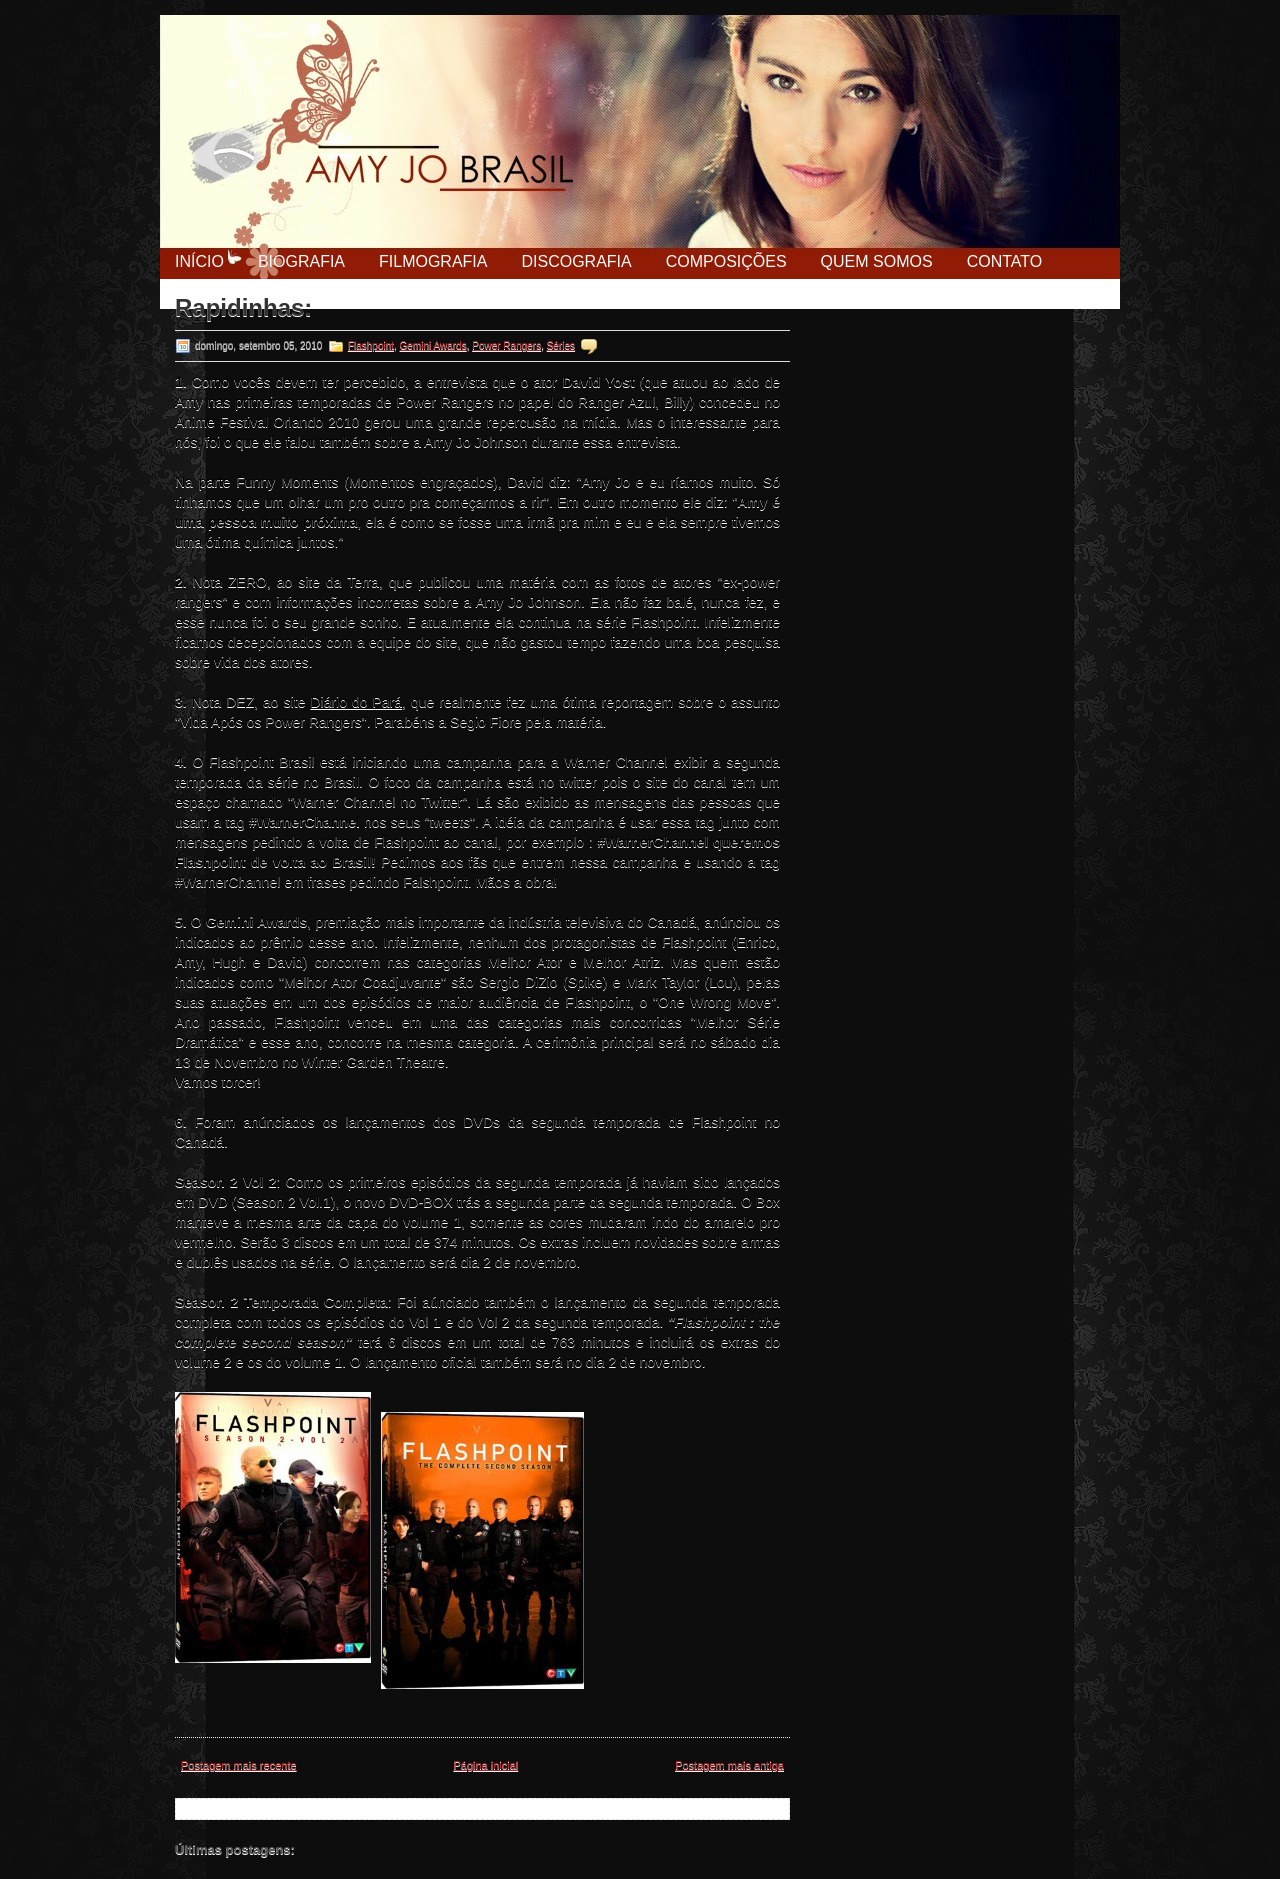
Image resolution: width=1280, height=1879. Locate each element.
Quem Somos (877, 261)
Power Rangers (506, 345)
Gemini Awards (433, 345)
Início (199, 261)
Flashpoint (371, 345)
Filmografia (433, 261)
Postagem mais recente (239, 1765)
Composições (726, 261)
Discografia (576, 261)
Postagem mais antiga (729, 1765)
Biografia (301, 261)
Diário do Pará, (358, 702)
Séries (561, 345)
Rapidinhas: (243, 308)
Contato (1005, 261)
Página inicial (485, 1765)
